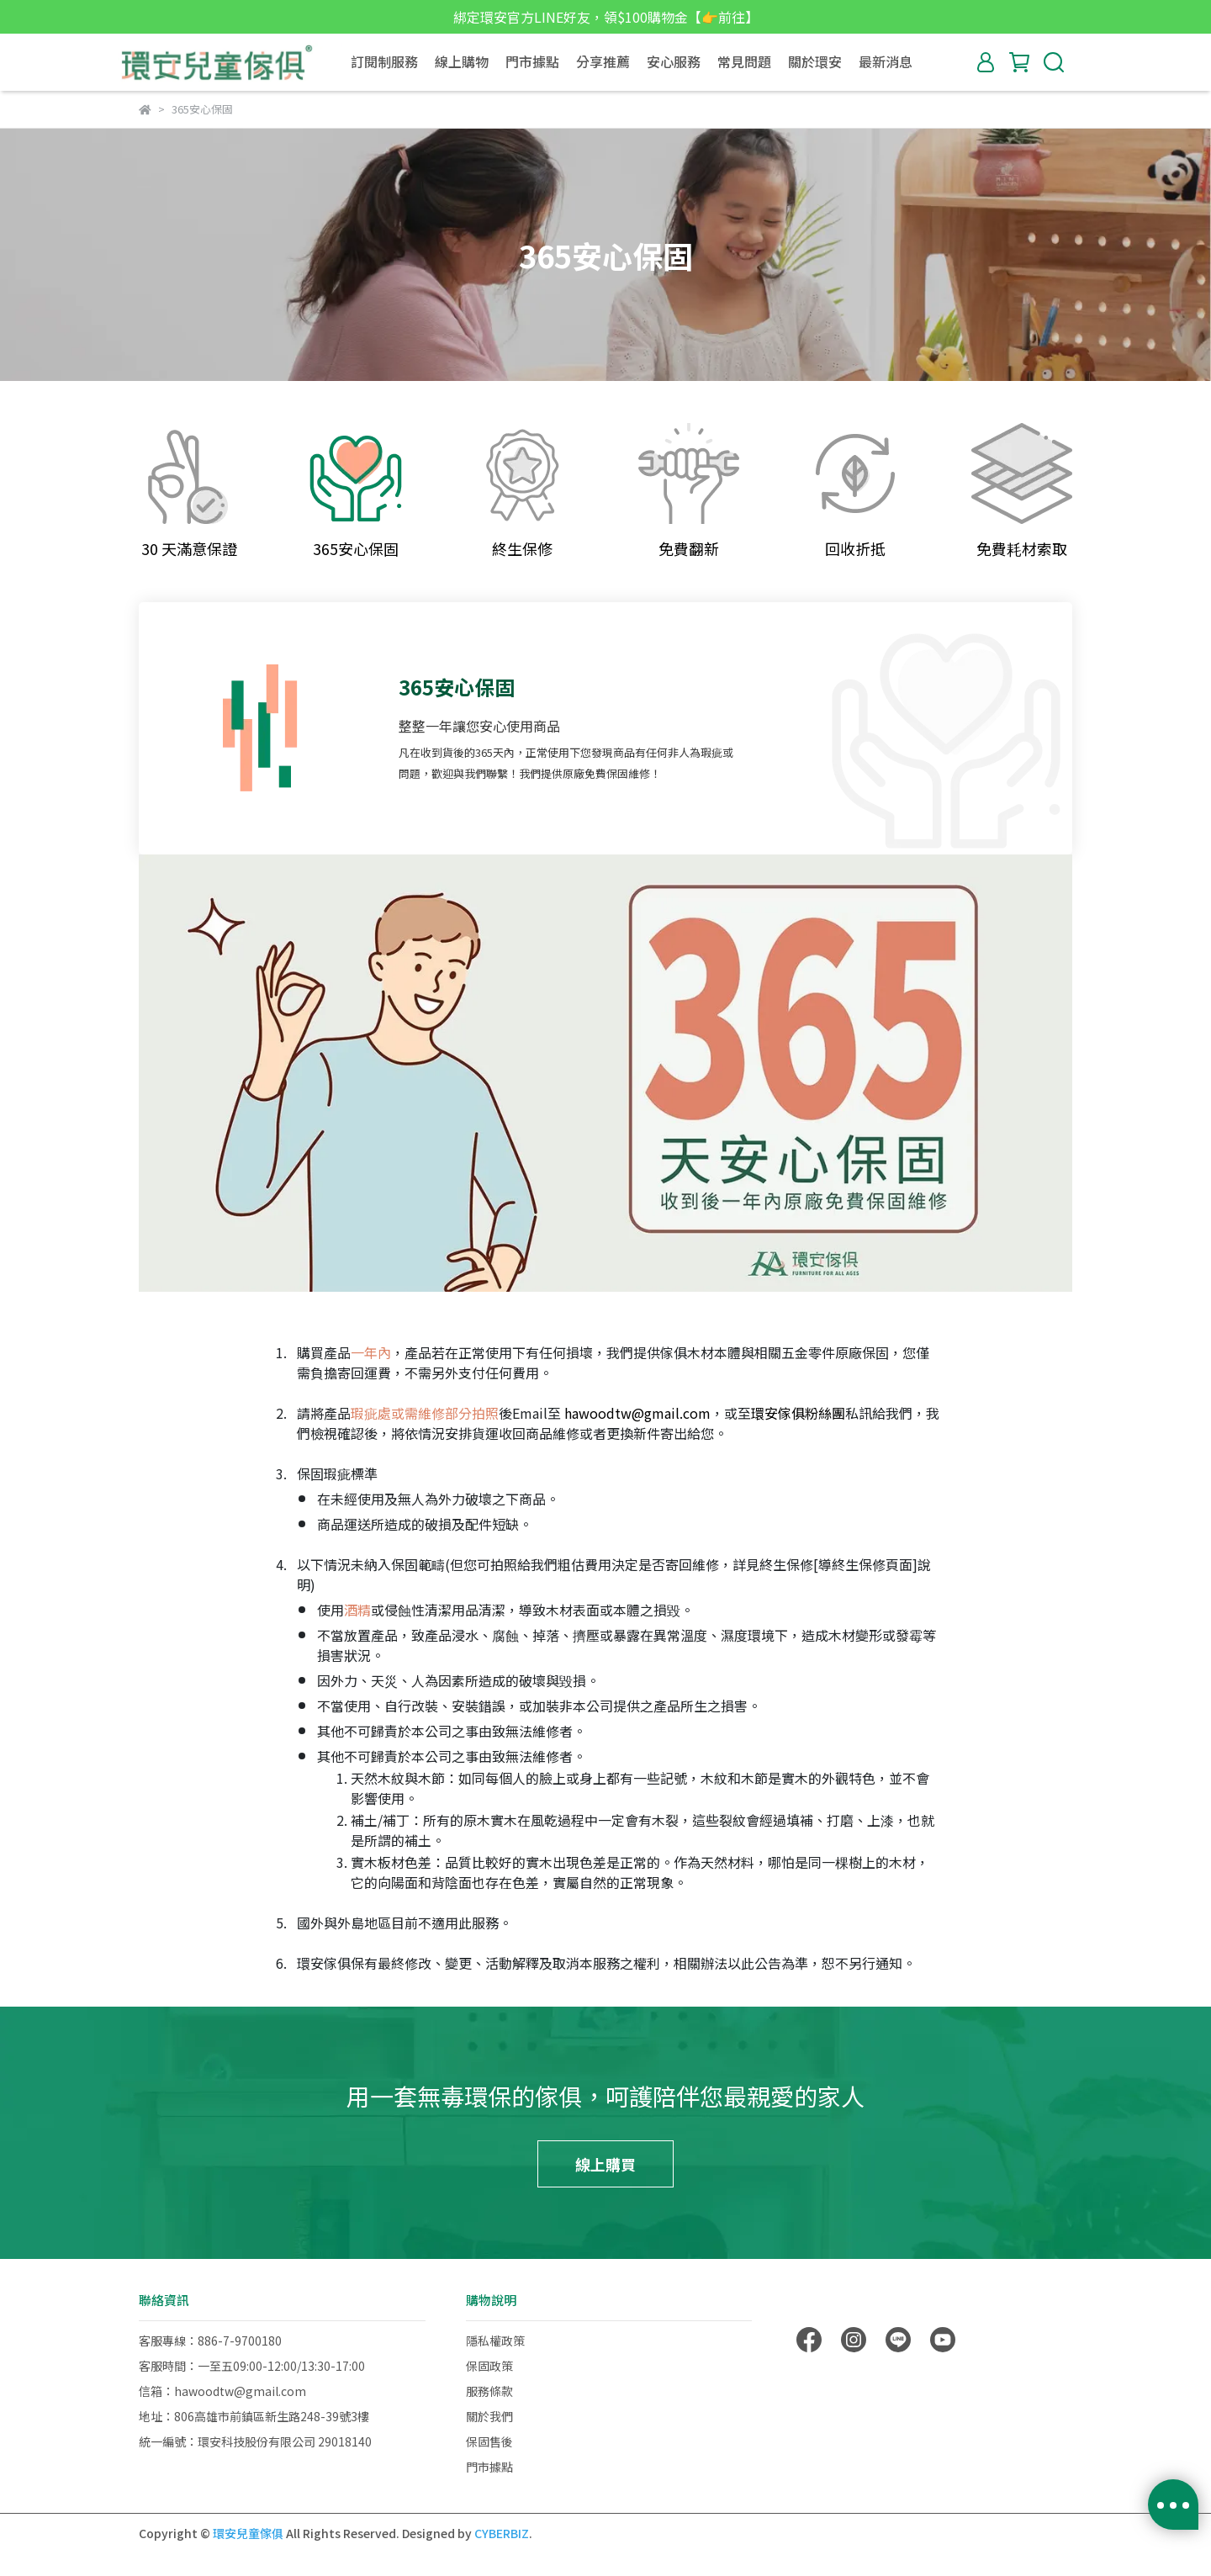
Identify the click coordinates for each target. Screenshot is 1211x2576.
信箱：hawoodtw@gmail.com (222, 2391)
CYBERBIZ (501, 2533)
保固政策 (489, 2365)
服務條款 (489, 2391)
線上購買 (605, 2164)
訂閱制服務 (384, 61)
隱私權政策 (495, 2340)
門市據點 (532, 61)
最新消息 (885, 61)
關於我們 (489, 2416)
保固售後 (489, 2441)
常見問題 (744, 61)
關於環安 (815, 61)
